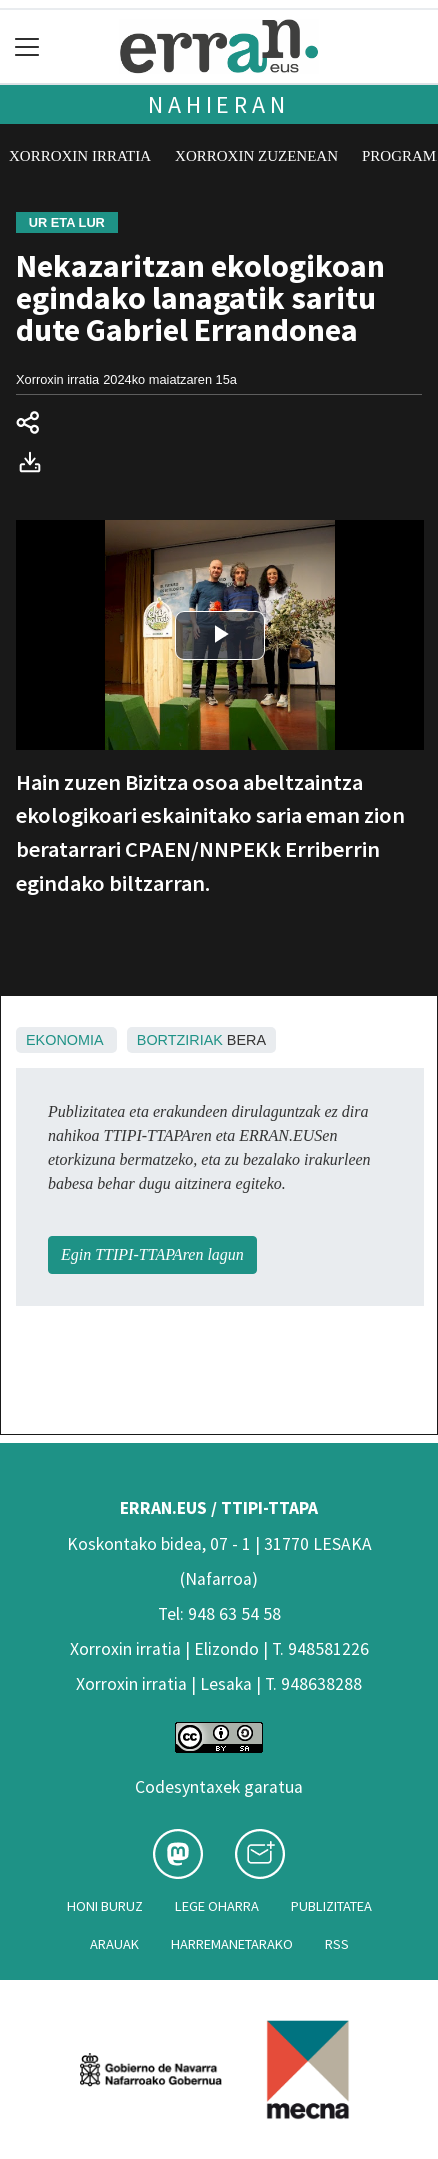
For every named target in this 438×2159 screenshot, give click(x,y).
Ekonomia (64, 1040)
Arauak (114, 1944)
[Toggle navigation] (27, 46)
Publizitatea (331, 1906)
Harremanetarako (232, 1944)
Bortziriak (180, 1040)
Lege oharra (217, 1906)
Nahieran (218, 104)
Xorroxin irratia (80, 156)
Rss (337, 1944)
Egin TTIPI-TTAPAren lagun (152, 1254)
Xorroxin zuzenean (256, 156)
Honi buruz (105, 1906)
